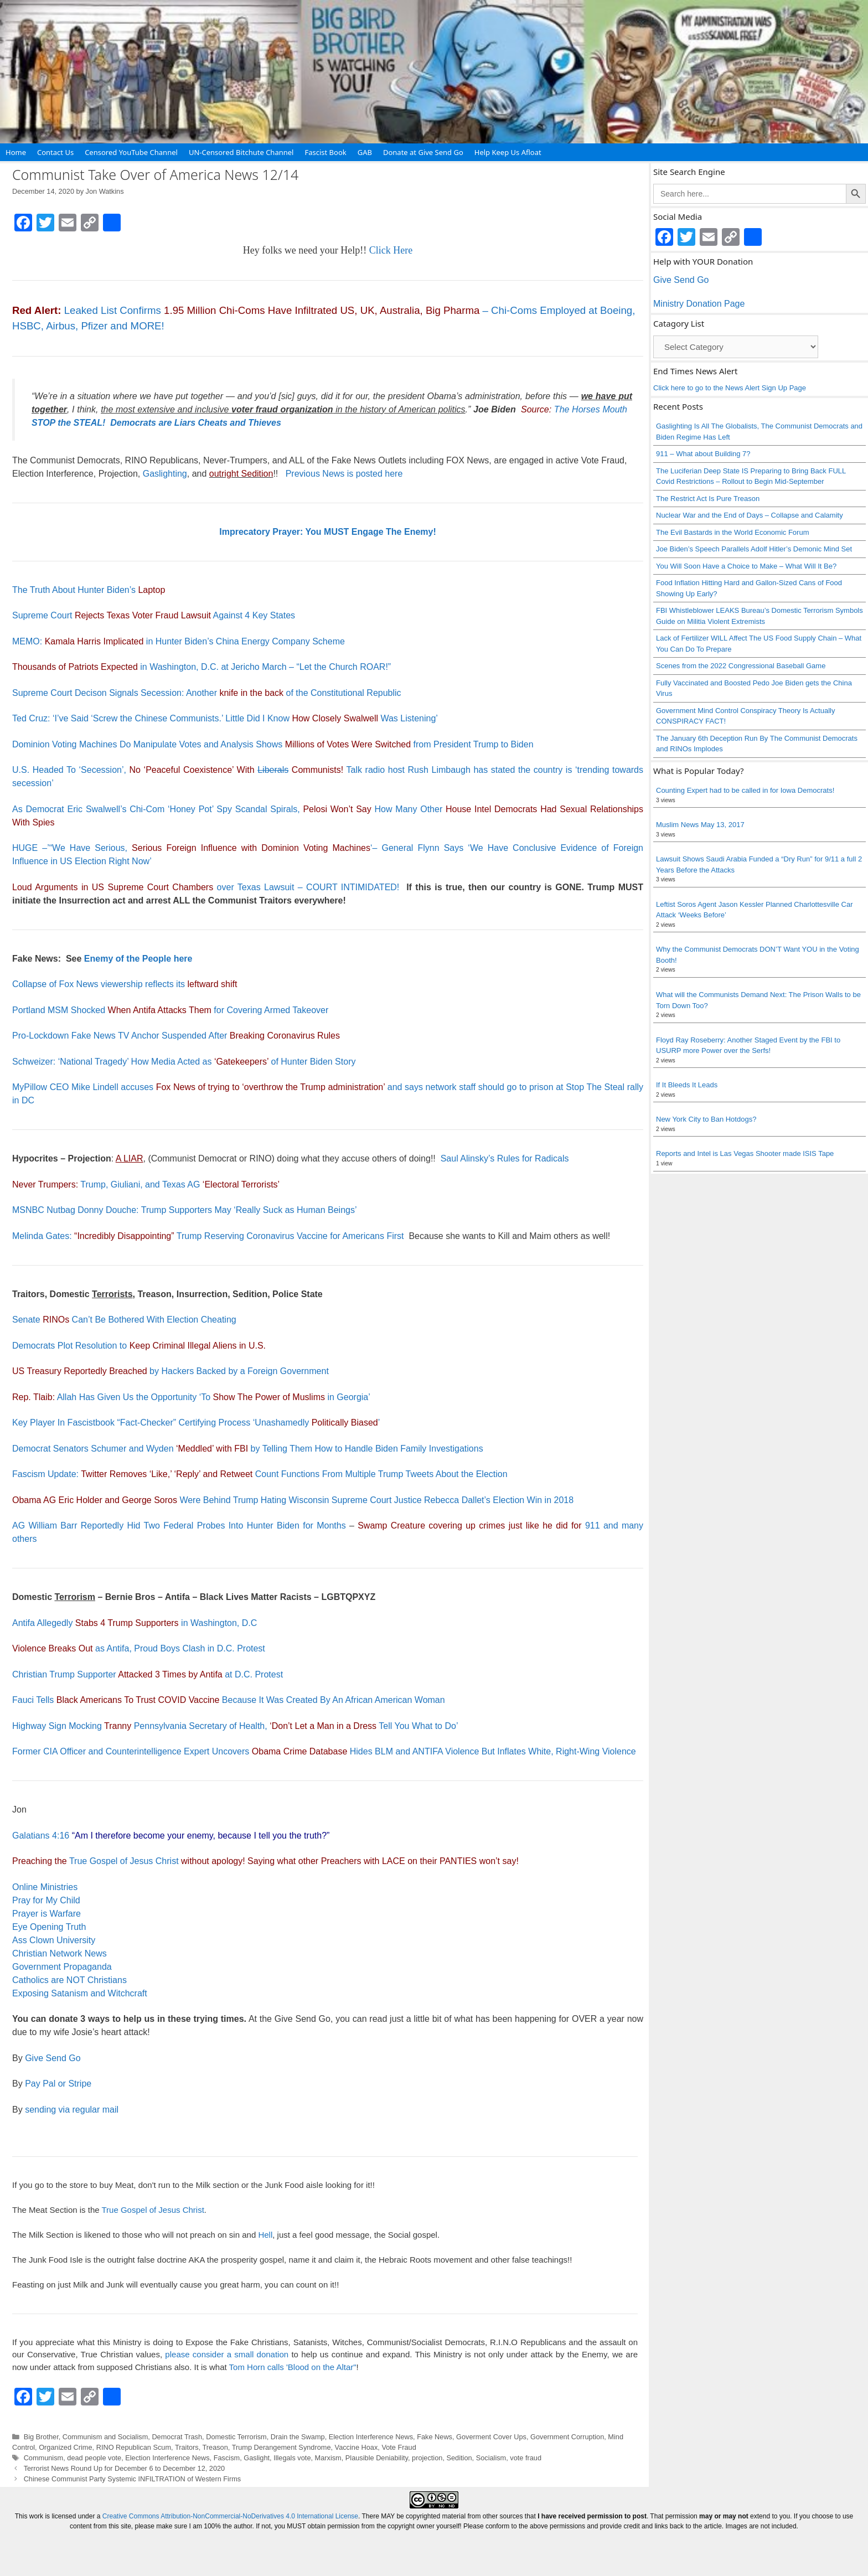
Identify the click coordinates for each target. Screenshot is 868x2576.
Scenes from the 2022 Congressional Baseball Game (740, 666)
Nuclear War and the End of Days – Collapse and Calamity (749, 515)
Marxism (328, 2458)
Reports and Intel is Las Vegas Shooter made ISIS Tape (745, 1153)
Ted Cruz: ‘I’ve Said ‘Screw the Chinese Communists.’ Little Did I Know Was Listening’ (225, 718)
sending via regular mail (71, 2109)
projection (427, 2458)
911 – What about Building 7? (703, 454)
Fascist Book (325, 152)
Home (16, 152)
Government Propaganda (62, 1966)
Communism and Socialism (105, 2437)
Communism (44, 2458)
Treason (215, 2447)
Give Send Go (53, 2058)
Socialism (491, 2458)
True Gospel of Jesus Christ (124, 1861)
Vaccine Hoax (356, 2447)
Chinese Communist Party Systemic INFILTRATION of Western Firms (132, 2479)
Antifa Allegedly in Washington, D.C (134, 1623)
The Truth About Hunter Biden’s (88, 590)
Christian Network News (59, 1953)
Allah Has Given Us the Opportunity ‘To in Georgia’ (191, 1397)
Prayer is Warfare (46, 1913)
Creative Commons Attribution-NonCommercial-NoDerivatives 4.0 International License (230, 2516)
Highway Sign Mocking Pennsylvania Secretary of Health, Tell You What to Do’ (235, 1726)
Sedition (459, 2458)
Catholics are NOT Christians (69, 1980)
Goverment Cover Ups (491, 2437)
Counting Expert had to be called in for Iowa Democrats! (745, 790)
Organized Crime (65, 2447)
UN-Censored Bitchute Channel (241, 152)
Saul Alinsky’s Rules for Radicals (505, 1158)
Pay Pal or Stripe (58, 2083)
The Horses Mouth (590, 409)
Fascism (227, 2458)
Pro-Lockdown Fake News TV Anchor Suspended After (176, 1035)
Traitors (187, 2447)
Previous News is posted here (344, 473)
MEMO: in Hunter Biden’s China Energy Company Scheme (178, 641)
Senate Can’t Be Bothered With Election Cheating (124, 1319)
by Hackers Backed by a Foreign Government (170, 1371)
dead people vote (94, 2458)
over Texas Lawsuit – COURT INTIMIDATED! (205, 887)
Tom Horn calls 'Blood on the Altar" (292, 2367)
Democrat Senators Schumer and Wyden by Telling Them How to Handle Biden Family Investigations (247, 1448)
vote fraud (525, 2458)
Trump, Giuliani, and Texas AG (146, 1184)
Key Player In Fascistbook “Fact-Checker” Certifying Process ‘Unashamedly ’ (196, 1422)
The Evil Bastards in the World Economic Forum (732, 532)
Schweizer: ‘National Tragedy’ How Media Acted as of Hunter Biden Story (183, 1061)
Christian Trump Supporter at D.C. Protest (147, 1674)
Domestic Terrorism (236, 2437)
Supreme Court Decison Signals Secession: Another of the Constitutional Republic (206, 693)
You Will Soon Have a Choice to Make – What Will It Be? (746, 566)
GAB (365, 152)
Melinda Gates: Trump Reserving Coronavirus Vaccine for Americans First (208, 1236)
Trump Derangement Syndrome (281, 2447)
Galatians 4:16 (40, 1835)
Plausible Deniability (376, 2458)
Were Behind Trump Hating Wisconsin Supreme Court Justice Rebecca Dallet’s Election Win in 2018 (293, 1500)
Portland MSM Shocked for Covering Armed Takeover (170, 1010)
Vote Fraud (398, 2447)
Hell (265, 2234)
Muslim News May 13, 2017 (700, 824)
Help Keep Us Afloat (507, 152)
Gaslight (257, 2458)
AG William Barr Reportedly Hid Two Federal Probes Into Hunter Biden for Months (179, 1525)
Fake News (434, 2437)
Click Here (390, 250)
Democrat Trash (177, 2437)
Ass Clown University (53, 1940)
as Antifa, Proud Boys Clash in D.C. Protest (138, 1648)
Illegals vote (292, 2458)
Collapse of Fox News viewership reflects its (124, 984)
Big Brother (41, 2437)
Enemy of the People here (138, 958)
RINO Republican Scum (133, 2447)
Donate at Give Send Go (423, 152)
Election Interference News (371, 2437)
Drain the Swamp (298, 2437)
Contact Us (55, 152)
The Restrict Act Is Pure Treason (708, 498)
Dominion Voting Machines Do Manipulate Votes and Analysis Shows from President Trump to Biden (273, 744)
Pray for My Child (46, 1900)
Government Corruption (567, 2437)
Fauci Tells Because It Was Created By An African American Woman (228, 1700)
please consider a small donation (226, 2354)
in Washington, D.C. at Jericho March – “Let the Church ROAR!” (201, 667)
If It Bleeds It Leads (686, 1085)
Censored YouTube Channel (131, 152)
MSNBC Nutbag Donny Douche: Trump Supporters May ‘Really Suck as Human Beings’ (184, 1210)
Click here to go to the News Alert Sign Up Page (729, 388)
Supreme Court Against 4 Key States (153, 615)
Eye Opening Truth (49, 1927)
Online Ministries (45, 1887)
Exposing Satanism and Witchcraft (79, 1993)
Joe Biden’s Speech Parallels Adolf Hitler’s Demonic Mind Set (754, 549)
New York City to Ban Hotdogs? (706, 1119)
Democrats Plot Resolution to (139, 1345)
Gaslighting (165, 473)
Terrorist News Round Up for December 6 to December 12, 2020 (124, 2468)
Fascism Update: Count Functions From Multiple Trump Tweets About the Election (260, 1474)
